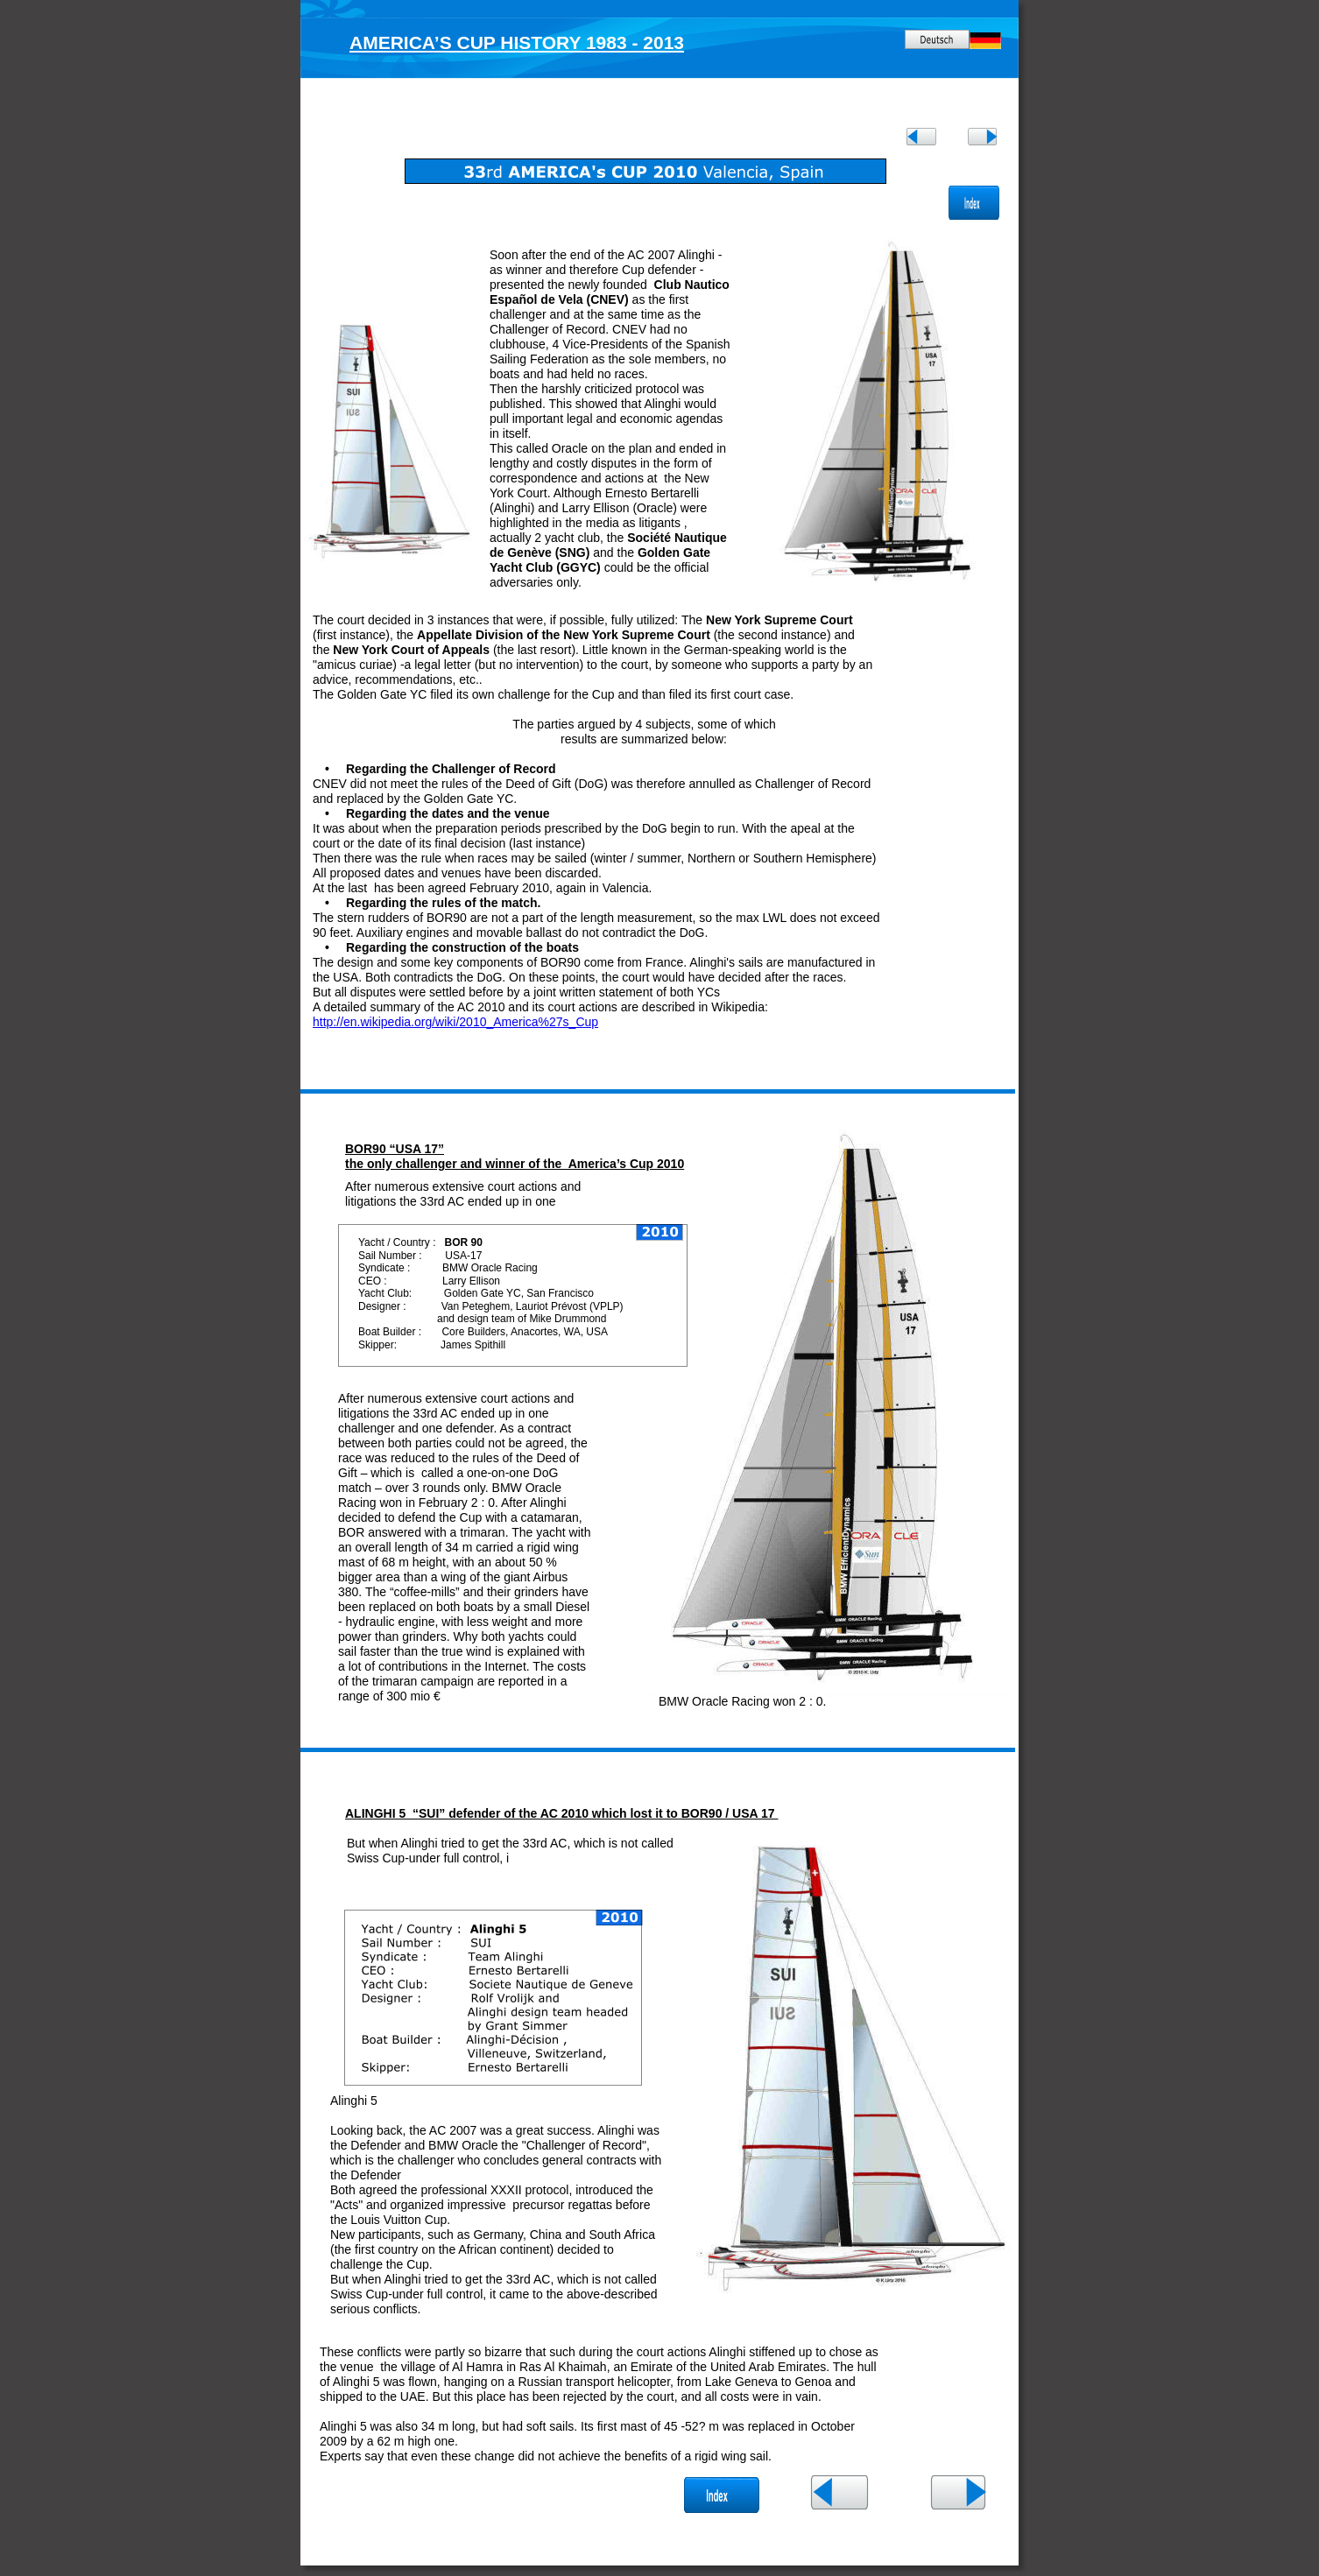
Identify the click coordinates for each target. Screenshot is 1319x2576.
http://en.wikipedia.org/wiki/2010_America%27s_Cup (455, 1022)
